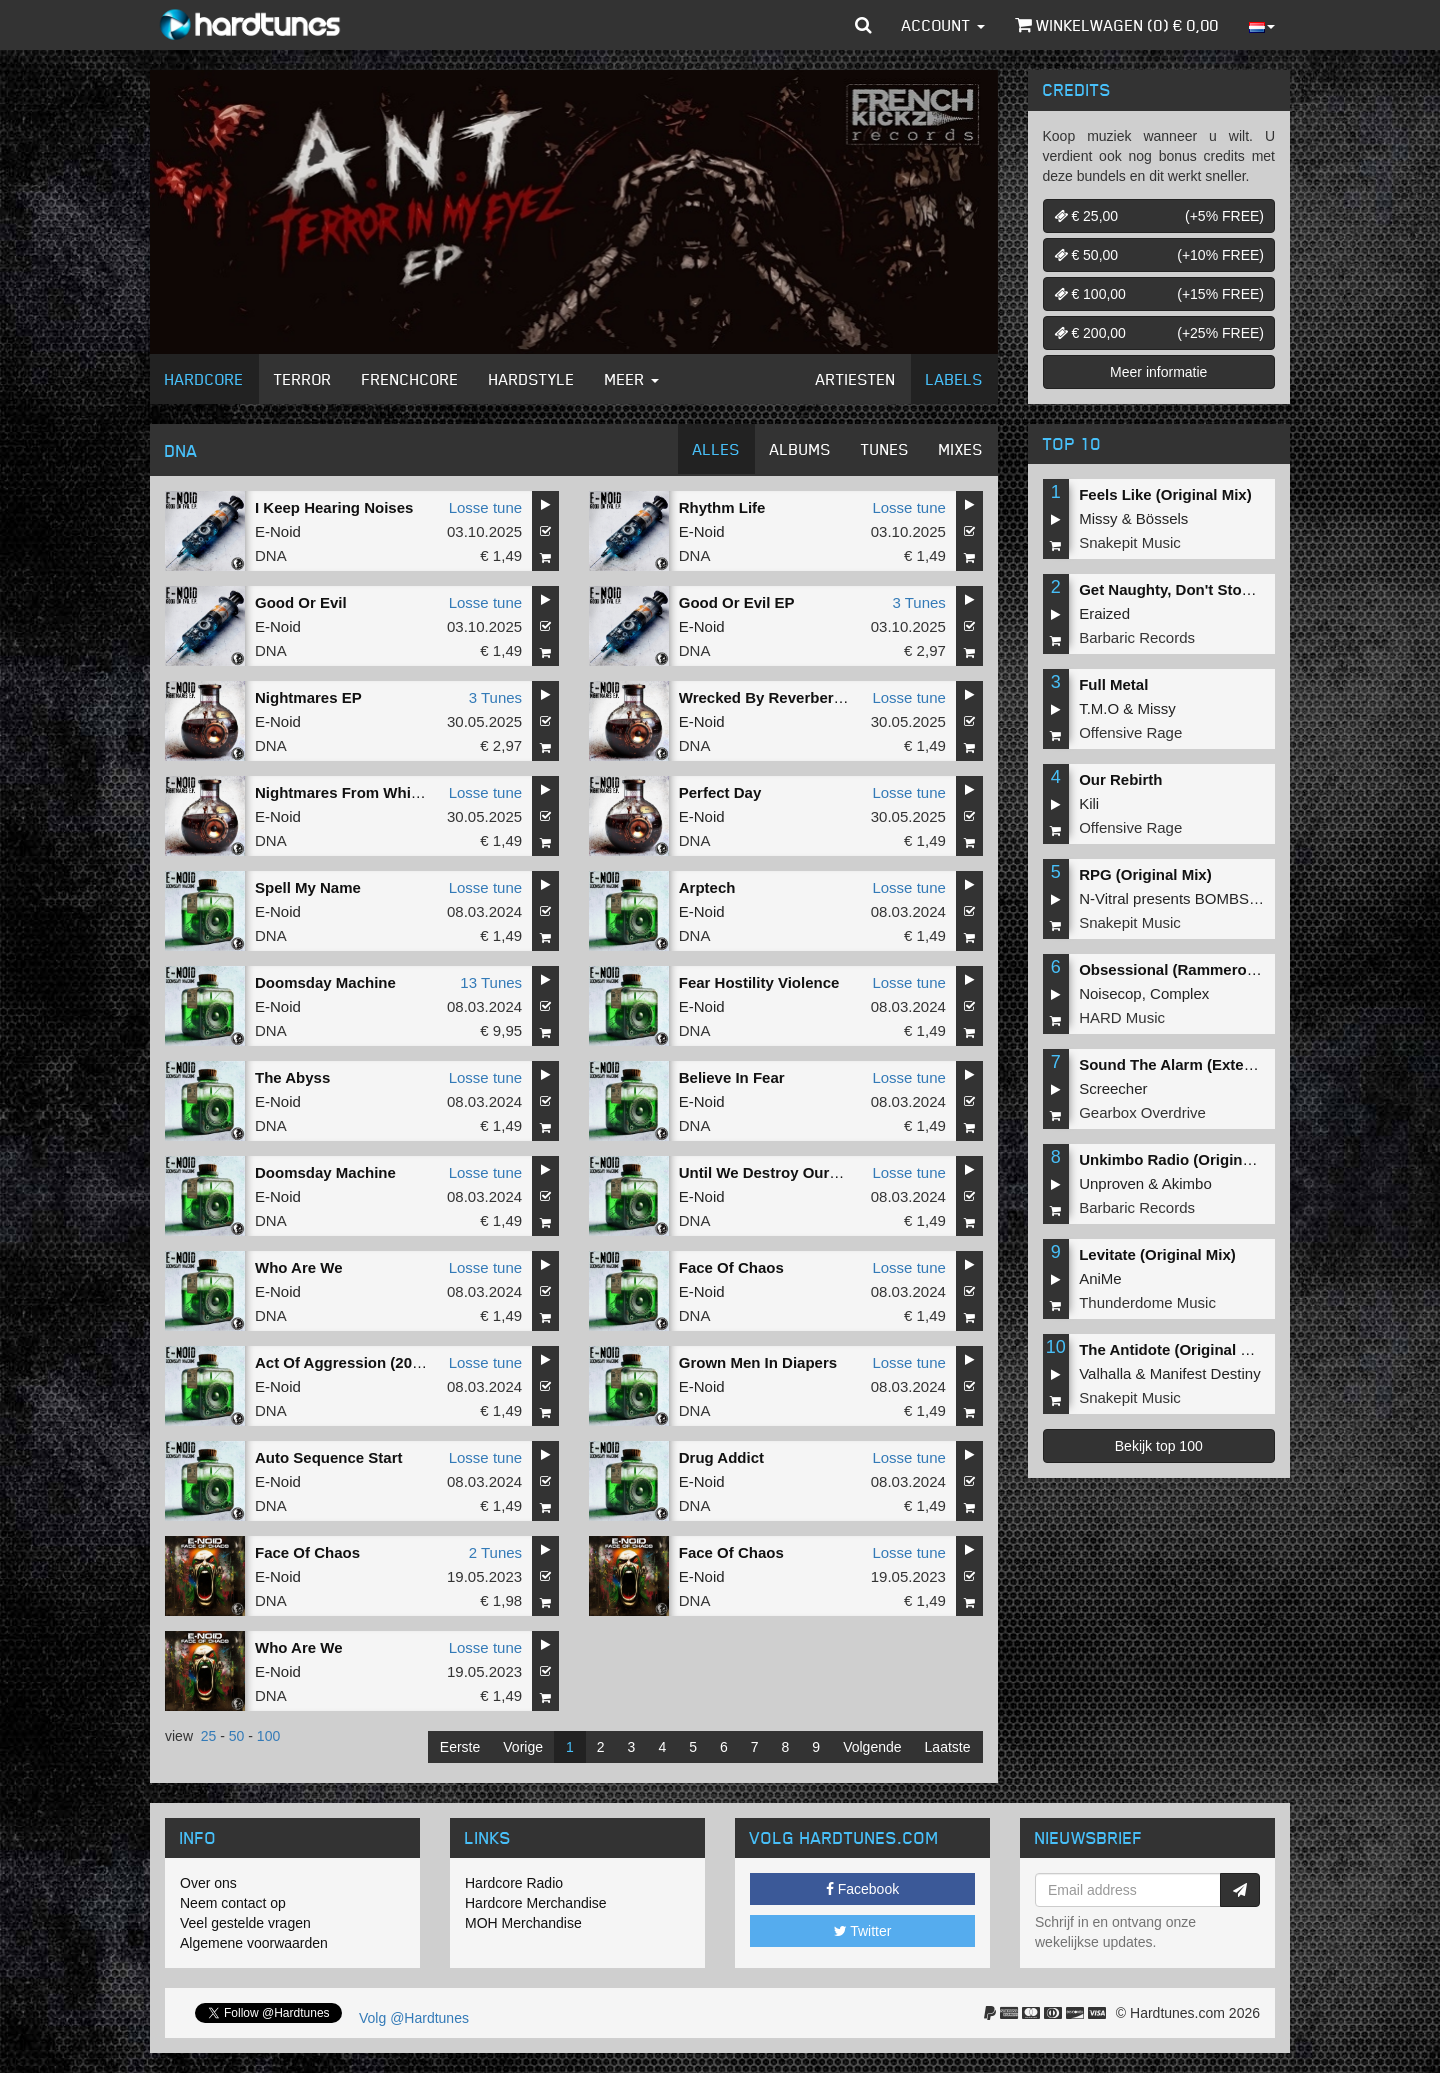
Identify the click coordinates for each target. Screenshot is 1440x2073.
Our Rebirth (1120, 779)
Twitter (863, 1931)
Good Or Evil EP (737, 602)
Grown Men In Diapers (758, 1362)
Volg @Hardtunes (414, 2018)
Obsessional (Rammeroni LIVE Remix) (1215, 969)
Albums (800, 449)
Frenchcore (410, 379)
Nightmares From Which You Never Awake (405, 792)
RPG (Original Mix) (1145, 874)
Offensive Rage (1130, 732)
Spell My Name (308, 887)
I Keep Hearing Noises (334, 507)
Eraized (1104, 613)
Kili (1089, 803)
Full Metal (1113, 684)
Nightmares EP (308, 697)
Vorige (523, 1747)
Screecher (1113, 1088)
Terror (303, 379)
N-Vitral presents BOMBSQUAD (1185, 898)
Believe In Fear (732, 1077)
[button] (863, 25)
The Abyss (292, 1077)
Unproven (1111, 1183)
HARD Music (1122, 1017)
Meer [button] (632, 379)
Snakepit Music (1130, 542)
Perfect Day (720, 792)
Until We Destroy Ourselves (777, 1172)
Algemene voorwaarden (254, 1943)
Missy (1098, 518)
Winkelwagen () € (1117, 25)
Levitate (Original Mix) (1157, 1254)
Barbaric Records (1137, 637)
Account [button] (943, 25)
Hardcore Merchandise (536, 1903)
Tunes (885, 449)
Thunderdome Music (1147, 1302)
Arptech (707, 887)
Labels (954, 379)
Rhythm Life (722, 507)
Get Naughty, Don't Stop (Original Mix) (1215, 589)
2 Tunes (495, 1552)
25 (209, 1736)
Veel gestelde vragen (245, 1923)
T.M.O (1099, 708)
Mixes (961, 449)
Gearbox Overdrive (1142, 1112)
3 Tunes (918, 602)
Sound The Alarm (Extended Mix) (1196, 1064)
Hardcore (204, 379)
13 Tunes (491, 982)
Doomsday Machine (325, 982)
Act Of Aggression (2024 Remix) (369, 1362)
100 (268, 1736)
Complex (1179, 993)
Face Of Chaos (731, 1267)
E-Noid (278, 531)
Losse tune (485, 507)
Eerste (460, 1747)
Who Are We (299, 1267)
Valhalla (1105, 1373)
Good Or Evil (301, 602)
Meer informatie (1158, 372)
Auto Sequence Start (329, 1457)
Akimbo (1187, 1183)
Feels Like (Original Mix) (1165, 494)
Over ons (208, 1883)
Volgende (872, 1747)
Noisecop (1110, 993)
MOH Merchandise (523, 1923)
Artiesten (856, 379)
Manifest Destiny (1205, 1373)
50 (237, 1736)
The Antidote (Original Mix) (1174, 1349)
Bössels (1162, 518)
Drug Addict (721, 1457)
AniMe (1100, 1278)
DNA (271, 555)
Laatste (948, 1747)
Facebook (862, 1889)
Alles (716, 449)
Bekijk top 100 (1159, 1446)
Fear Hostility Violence (759, 982)
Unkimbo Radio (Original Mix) (1184, 1159)
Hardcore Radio (514, 1883)
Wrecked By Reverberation (774, 697)
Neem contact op (233, 1903)
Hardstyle (532, 379)
